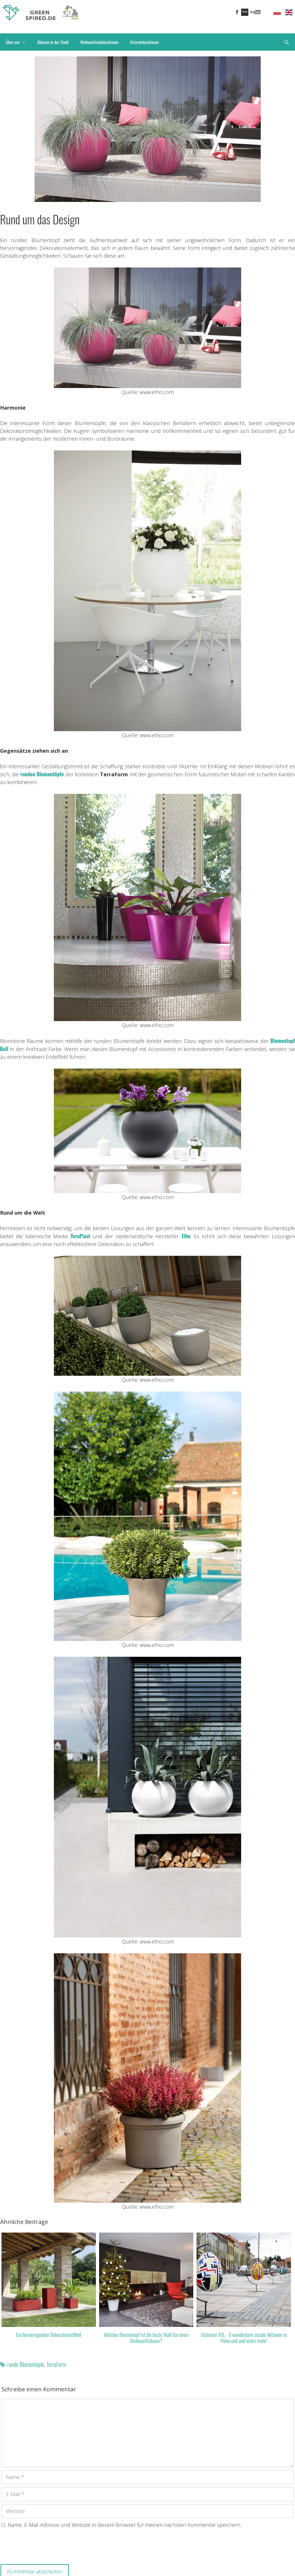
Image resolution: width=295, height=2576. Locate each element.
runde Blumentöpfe (25, 2364)
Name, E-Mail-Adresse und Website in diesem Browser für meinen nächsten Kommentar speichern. (124, 2524)
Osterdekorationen (144, 42)
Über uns (19, 42)
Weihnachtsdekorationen (99, 42)
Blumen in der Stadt (53, 42)
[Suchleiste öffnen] (286, 42)
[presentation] (45, 2548)
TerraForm (56, 2364)
